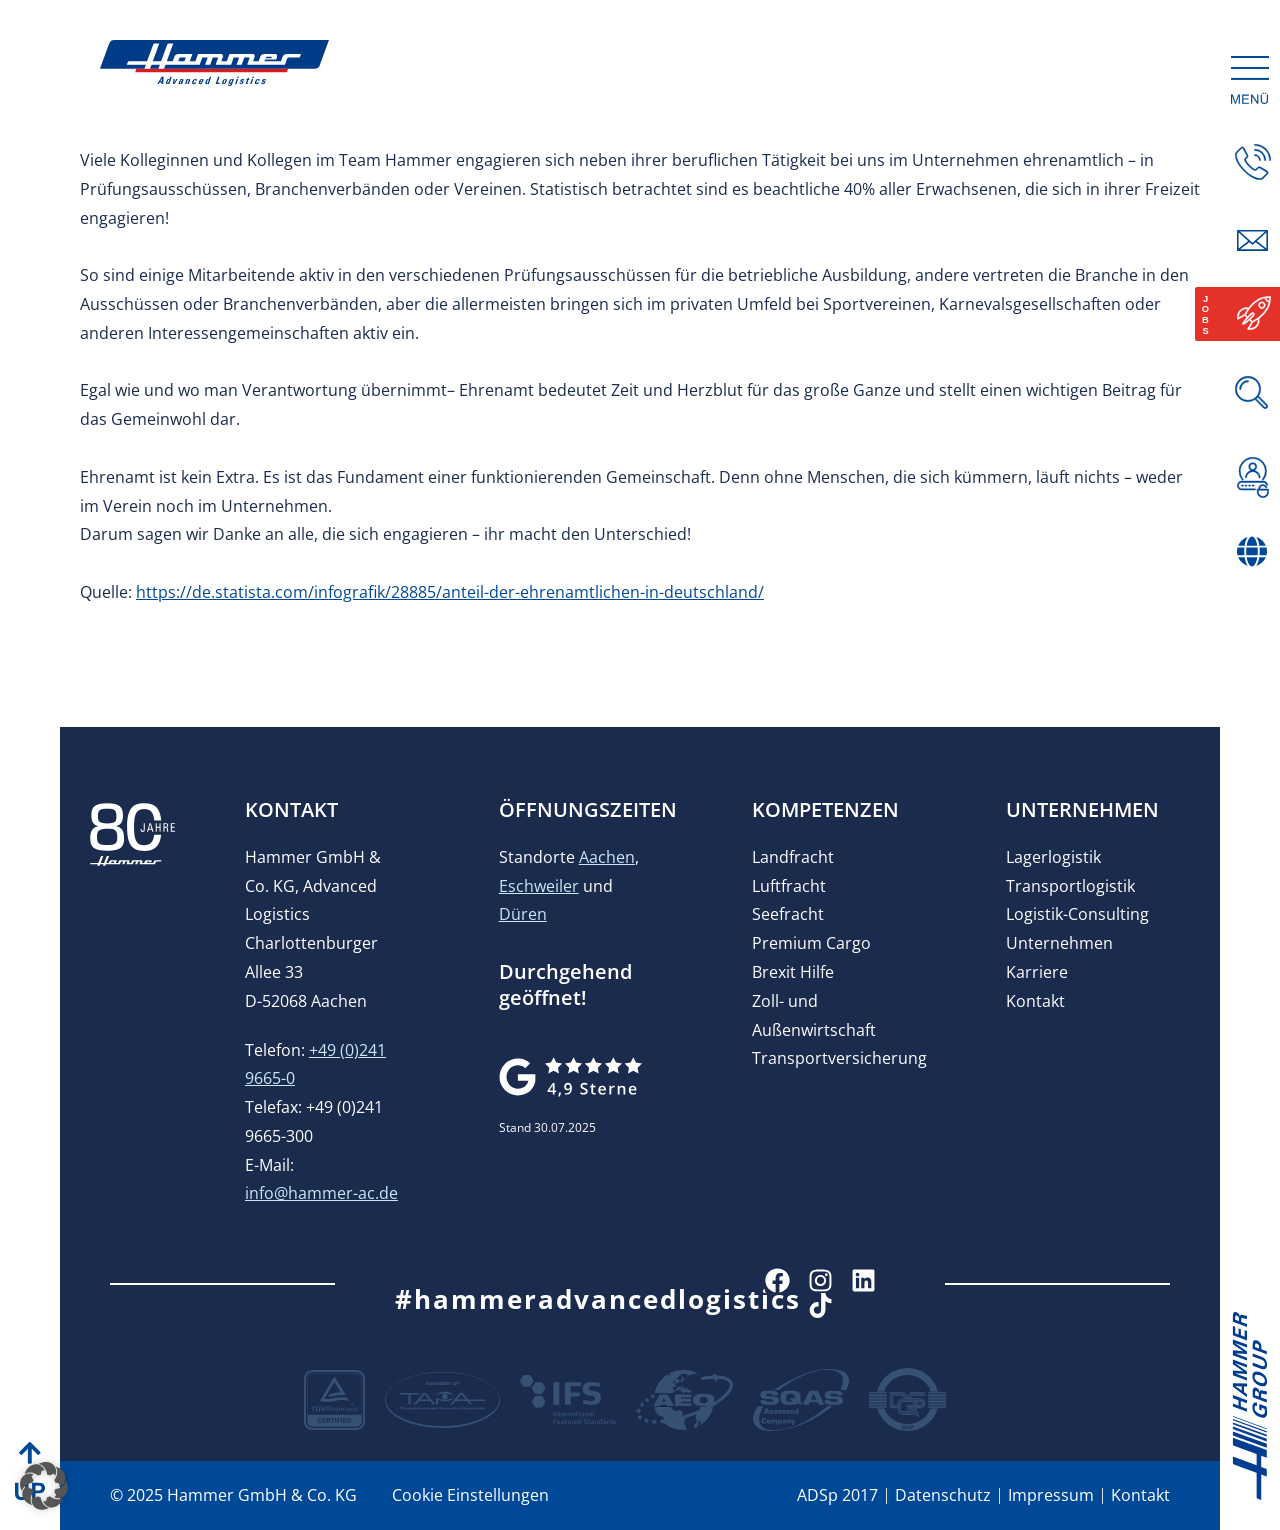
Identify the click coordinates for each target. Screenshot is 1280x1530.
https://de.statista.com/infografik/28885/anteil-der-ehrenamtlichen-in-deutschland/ (450, 592)
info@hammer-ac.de (321, 1193)
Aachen (607, 857)
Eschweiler (539, 886)
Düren (523, 914)
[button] (44, 1486)
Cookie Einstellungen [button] (470, 1495)
